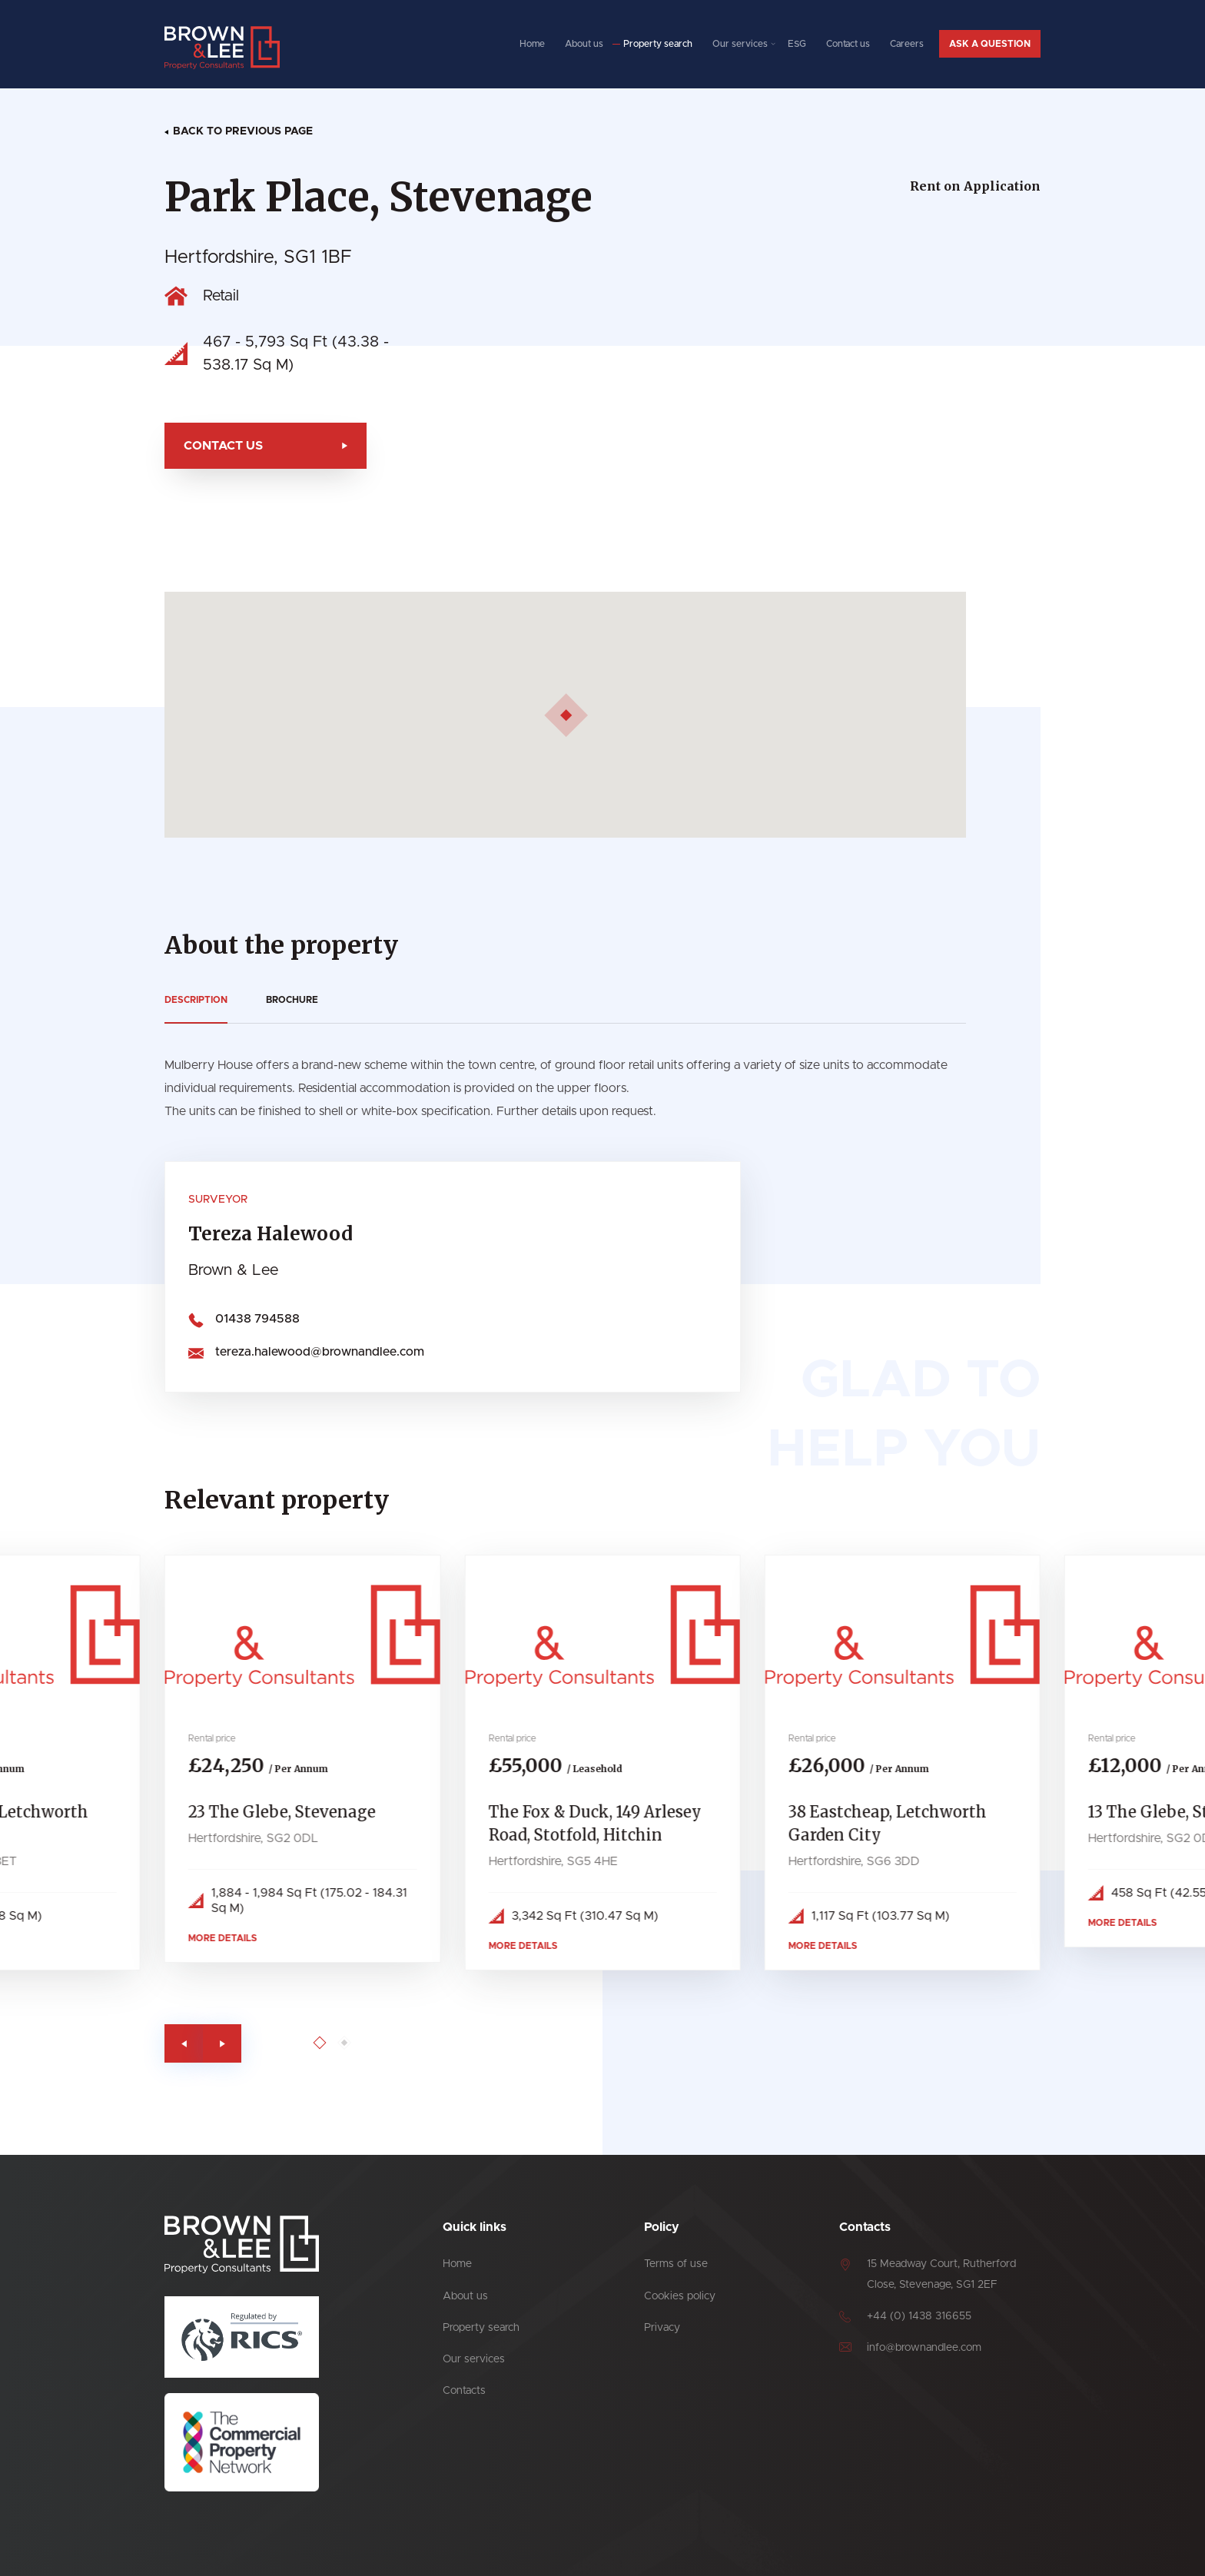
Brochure (280, 999)
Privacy (662, 2327)
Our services (740, 43)
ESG (797, 43)
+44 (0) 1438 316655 (919, 2316)
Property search (657, 43)
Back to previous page (243, 131)
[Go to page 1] (331, 2043)
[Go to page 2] (356, 2043)
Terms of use (676, 2264)
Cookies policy (679, 2296)
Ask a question (990, 43)
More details (235, 1938)
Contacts (464, 2390)
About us (584, 43)
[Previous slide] (196, 2043)
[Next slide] (234, 2043)
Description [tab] (183, 999)
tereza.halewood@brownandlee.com (307, 1352)
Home (532, 43)
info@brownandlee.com (924, 2347)
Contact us (848, 43)
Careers (907, 43)
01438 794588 (245, 1319)
